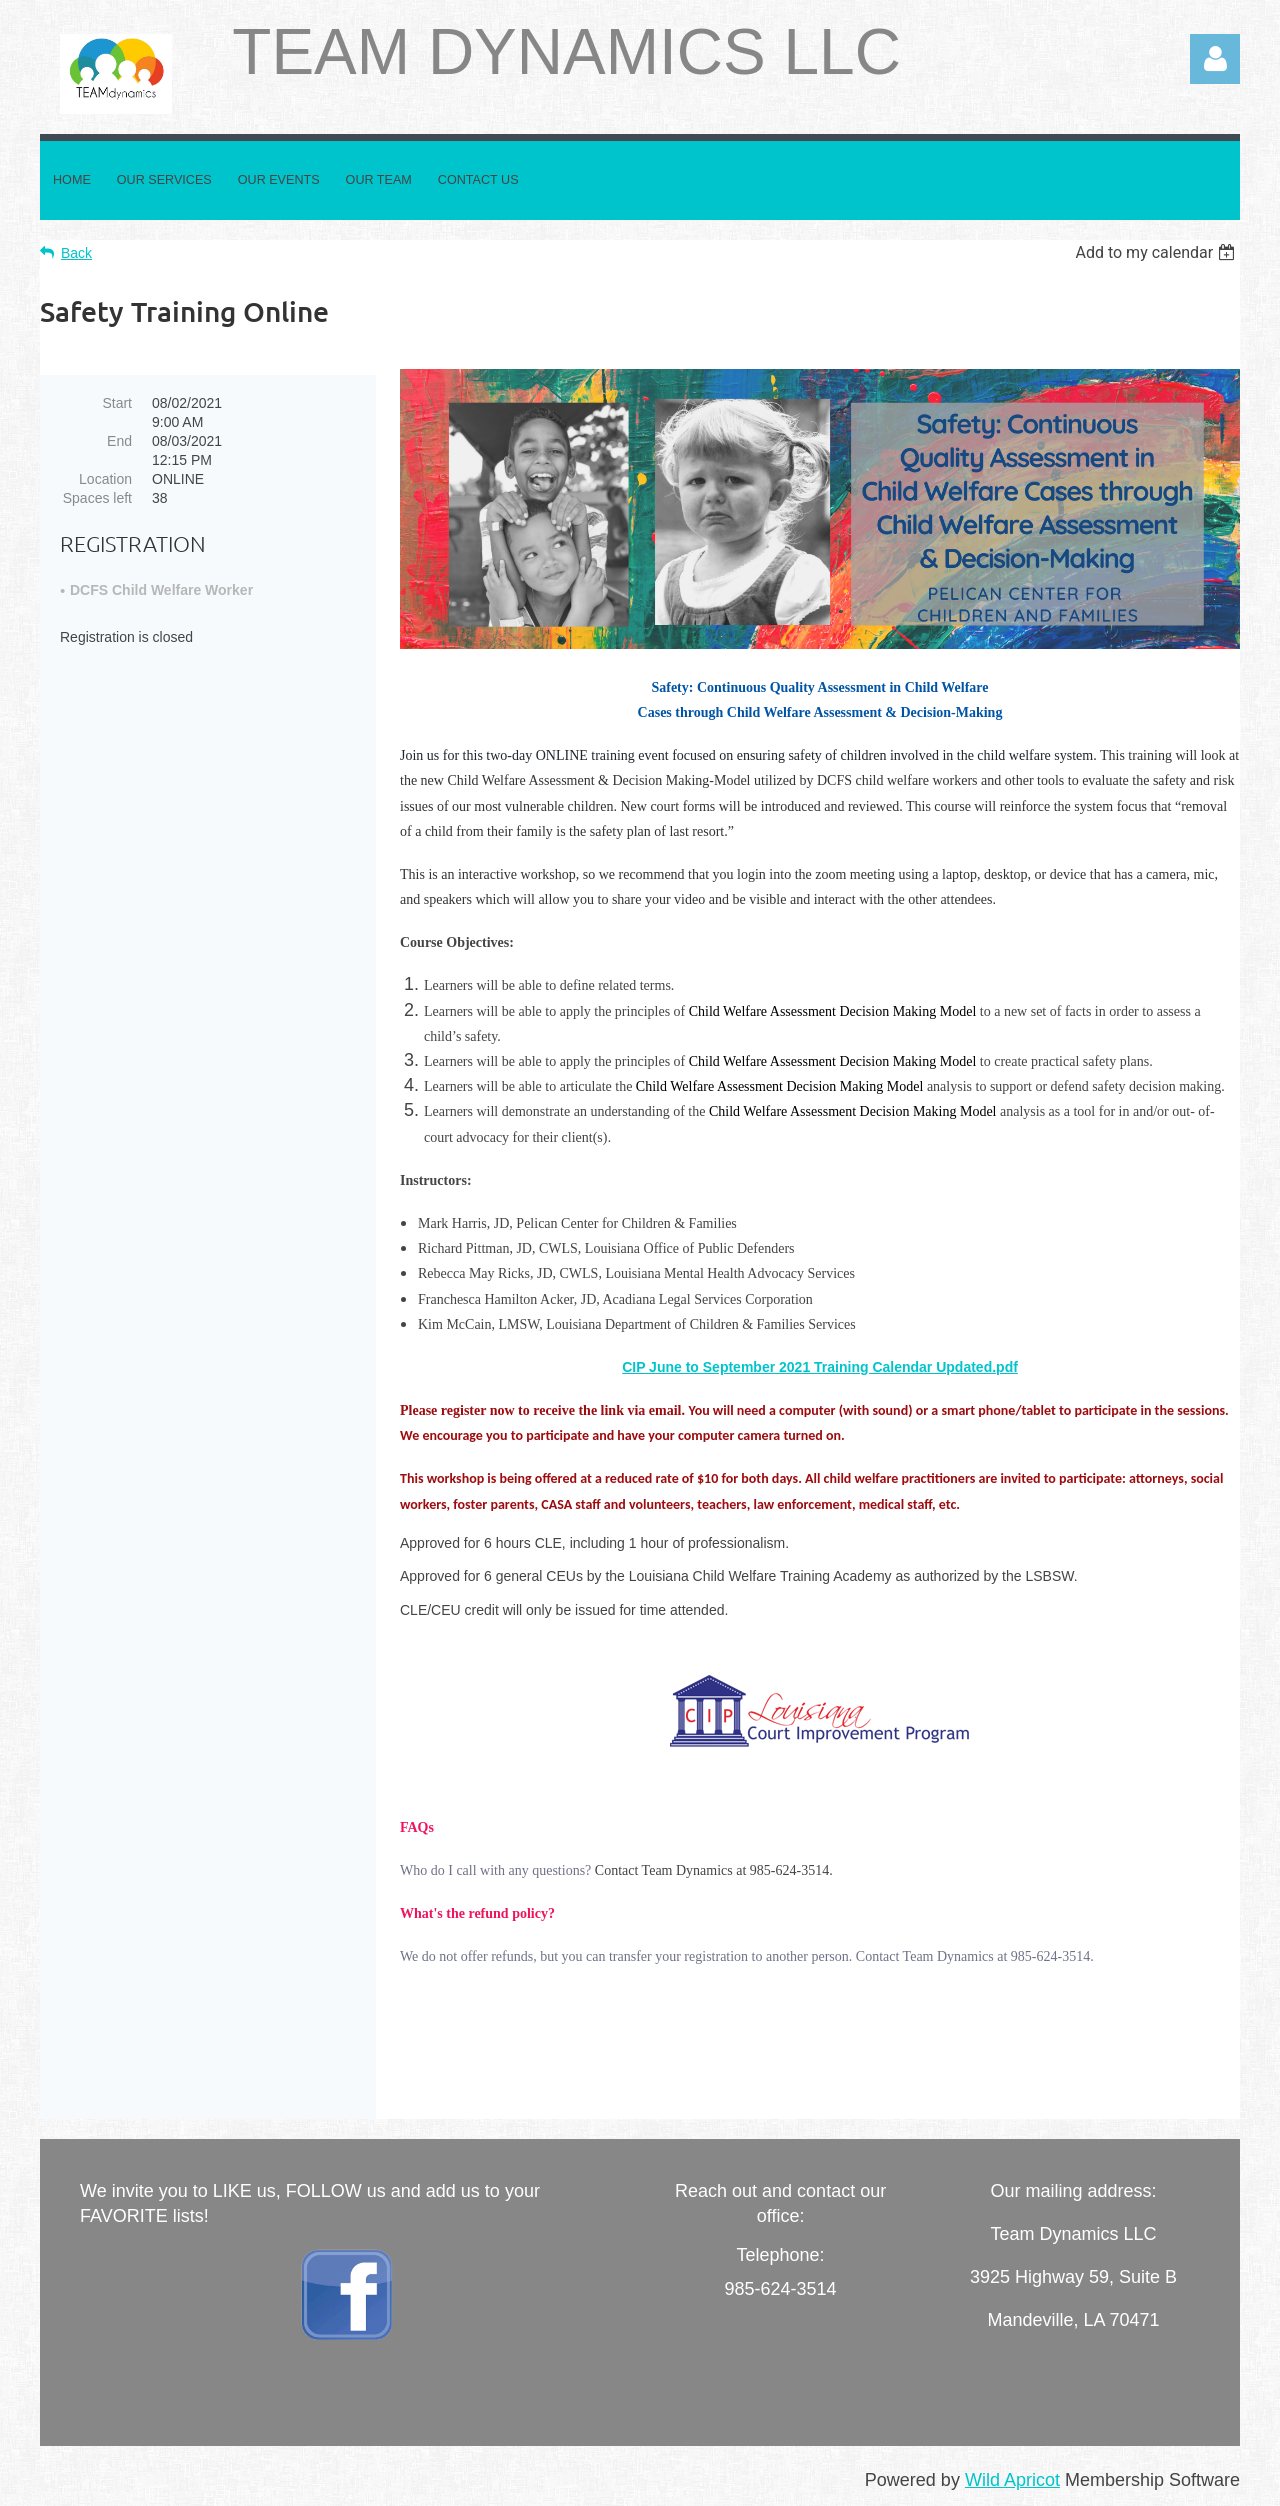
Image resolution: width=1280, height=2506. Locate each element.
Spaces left (97, 498)
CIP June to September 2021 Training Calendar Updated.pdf (820, 1367)
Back (76, 253)
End (119, 441)
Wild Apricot (1012, 2480)
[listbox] (1157, 252)
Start (117, 403)
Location (105, 479)
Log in (1215, 59)
